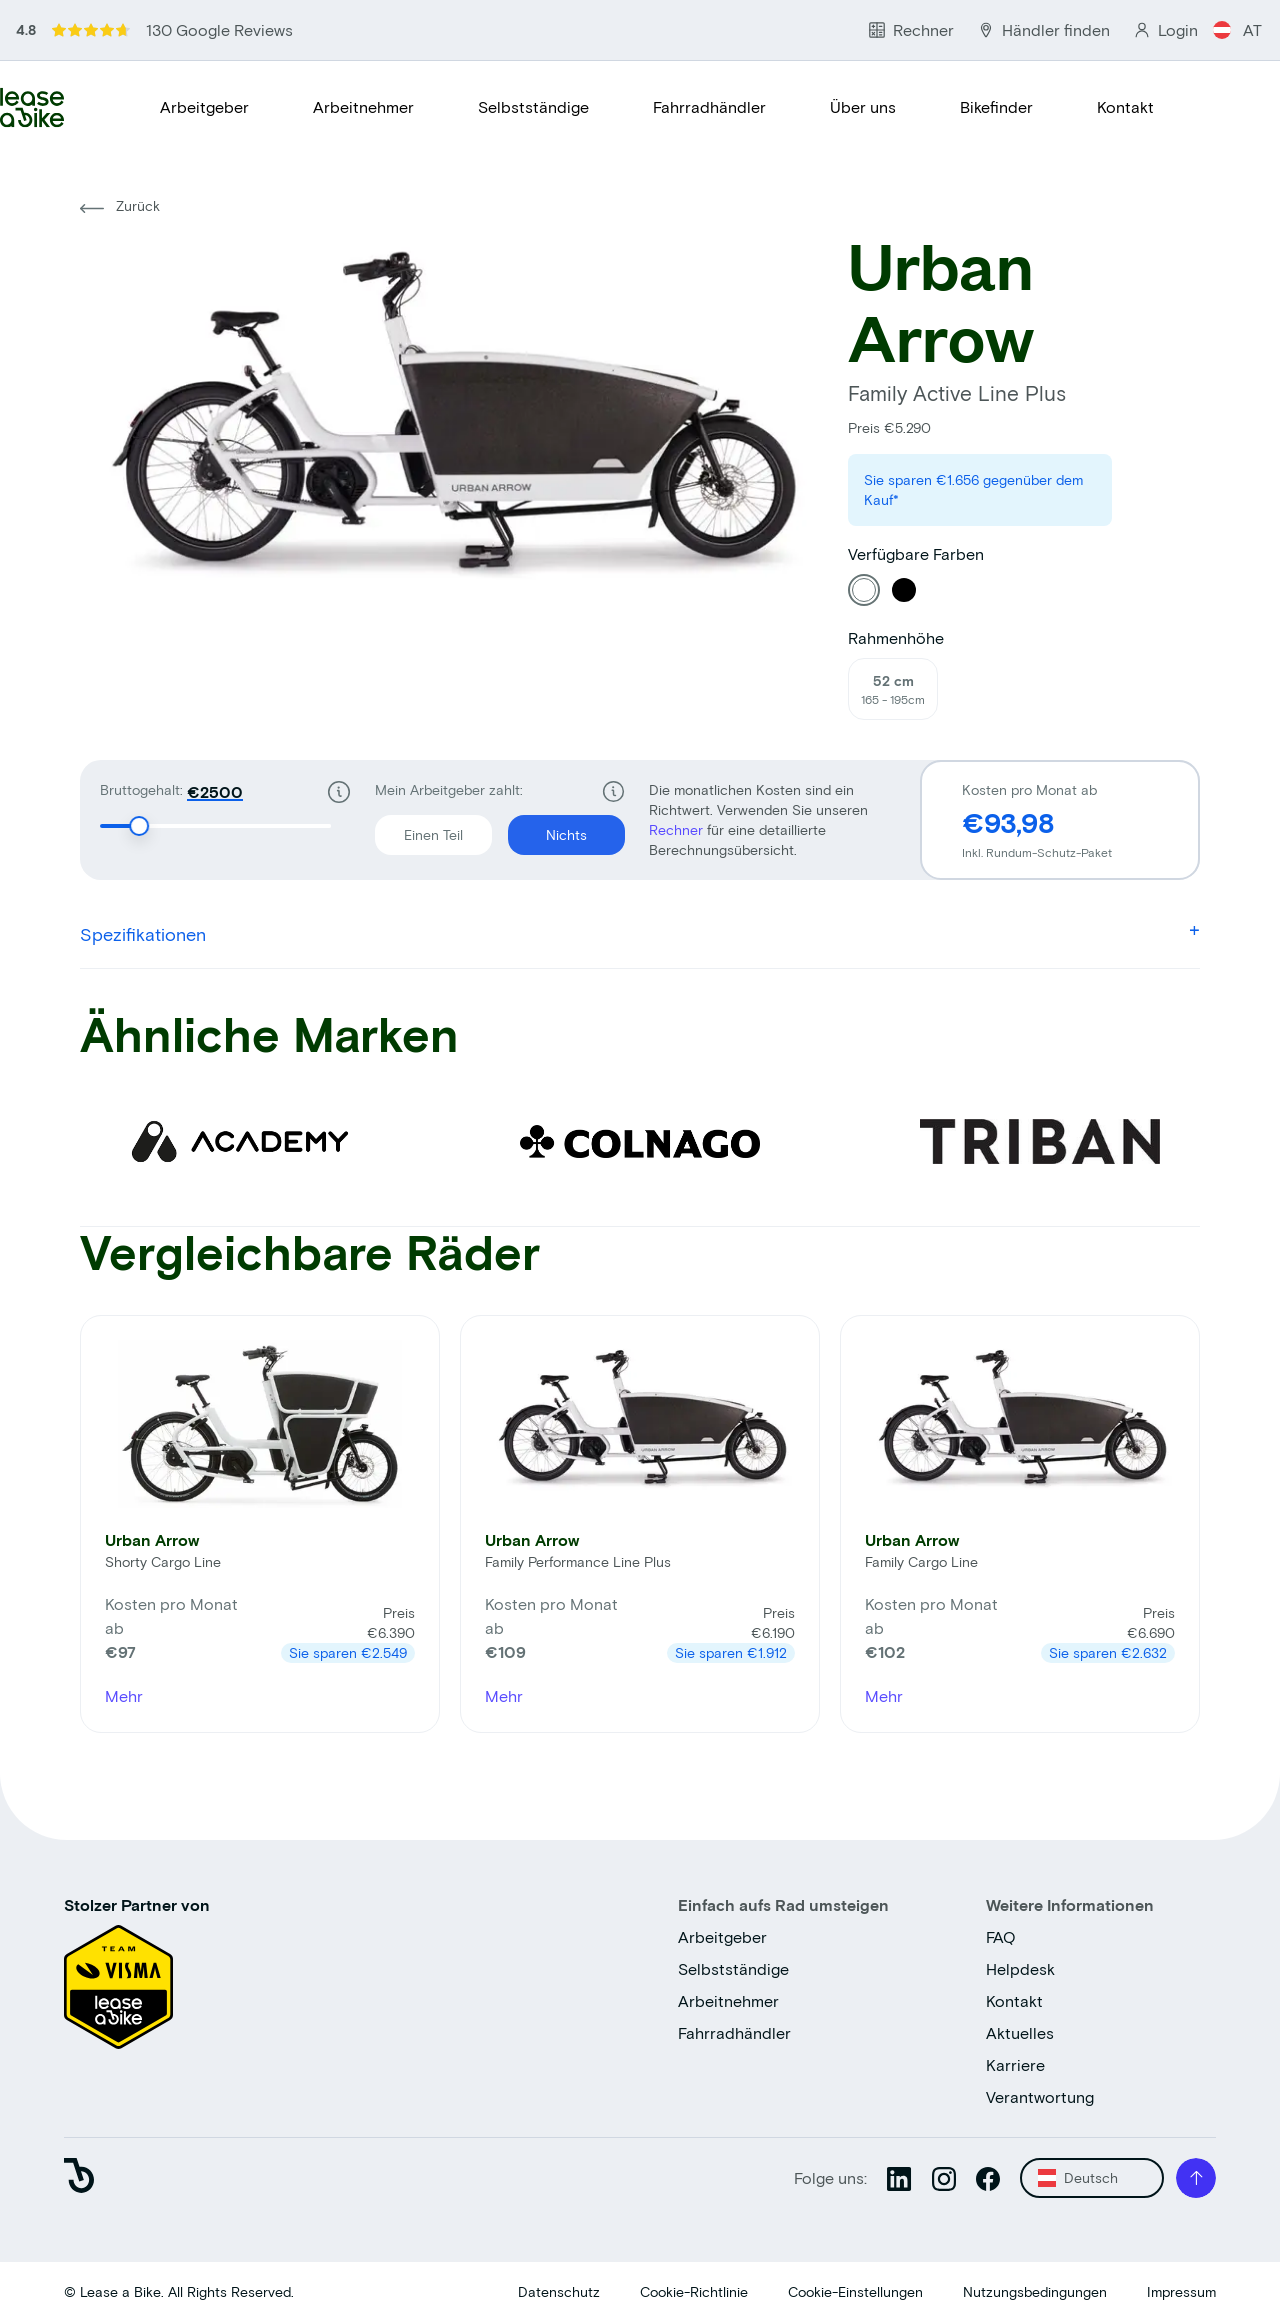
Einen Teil (419, 829)
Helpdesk (1020, 1968)
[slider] (139, 826)
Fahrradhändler (709, 106)
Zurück (120, 205)
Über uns (863, 106)
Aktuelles (1020, 2032)
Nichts (547, 829)
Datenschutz (559, 2291)
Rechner (678, 829)
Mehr (124, 1695)
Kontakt (1125, 106)
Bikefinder (996, 106)
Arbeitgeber (204, 106)
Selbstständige (533, 106)
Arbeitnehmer (363, 106)
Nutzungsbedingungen (1035, 2291)
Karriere (1015, 2064)
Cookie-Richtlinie (694, 2291)
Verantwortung (1040, 2096)
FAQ (1001, 1936)
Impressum (1181, 2291)
